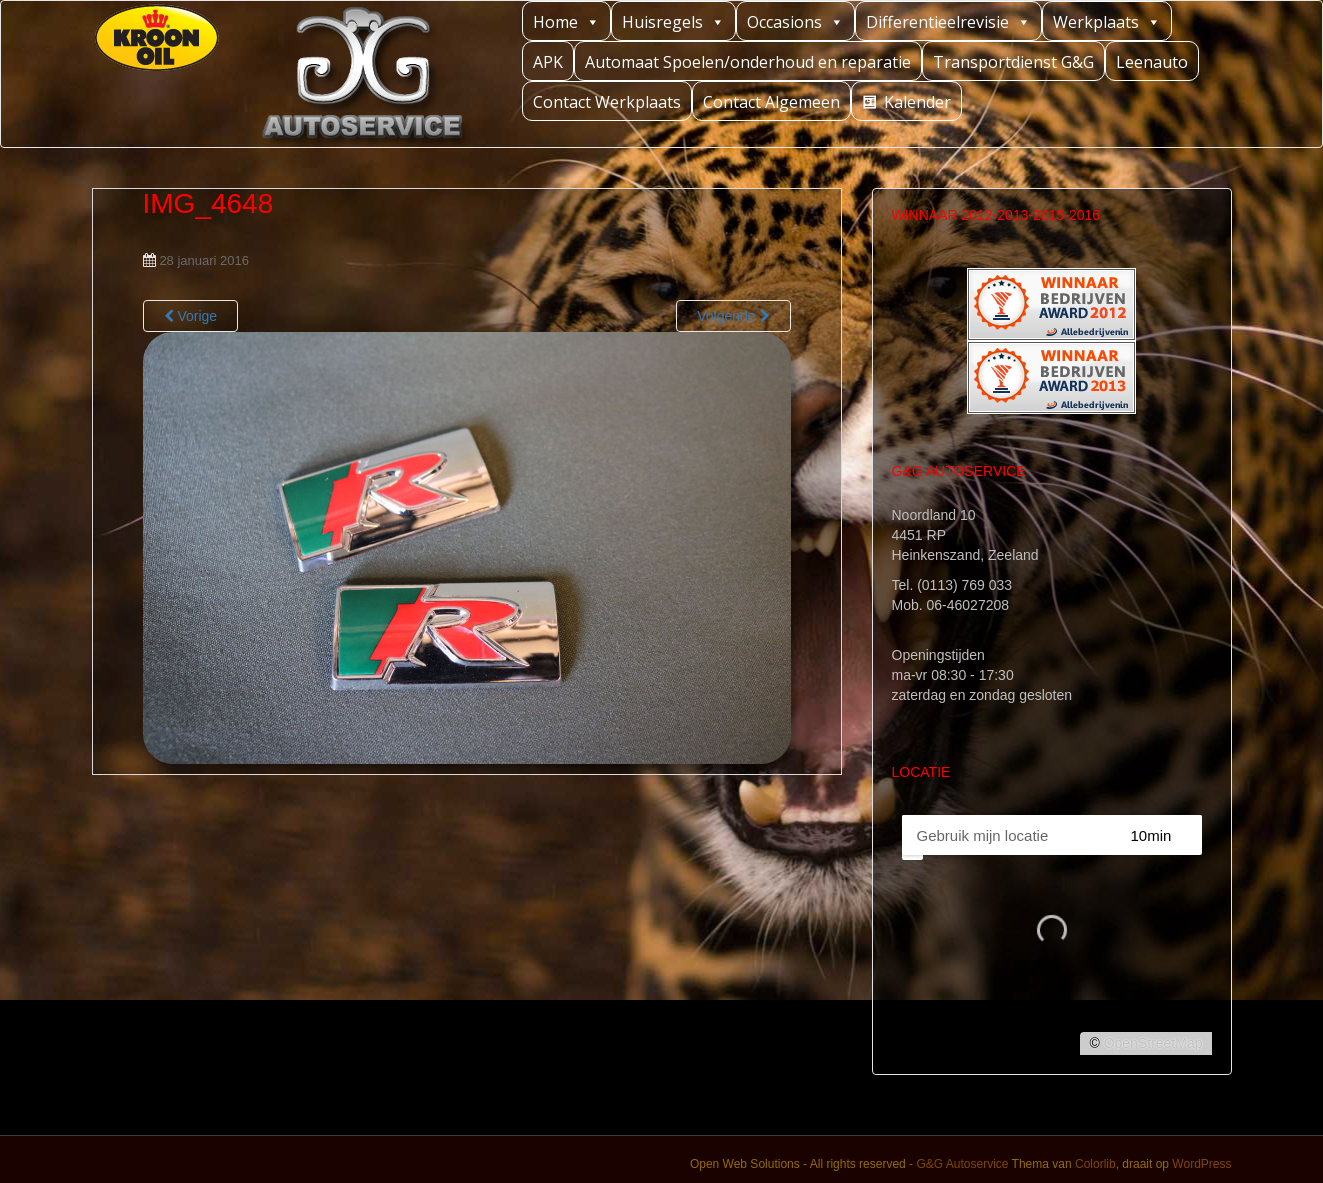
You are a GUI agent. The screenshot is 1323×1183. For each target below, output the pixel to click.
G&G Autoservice (962, 1164)
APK (548, 62)
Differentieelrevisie (948, 21)
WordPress (1201, 1164)
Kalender (917, 102)
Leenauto (1152, 62)
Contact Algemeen (771, 102)
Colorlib (1095, 1164)
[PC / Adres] (1007, 835)
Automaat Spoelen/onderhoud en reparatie (748, 62)
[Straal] (1169, 835)
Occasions (795, 21)
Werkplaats (1107, 21)
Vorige (191, 316)
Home (566, 21)
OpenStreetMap (1153, 1043)
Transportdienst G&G (1013, 62)
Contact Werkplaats (607, 102)
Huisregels (673, 21)
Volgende (733, 316)
